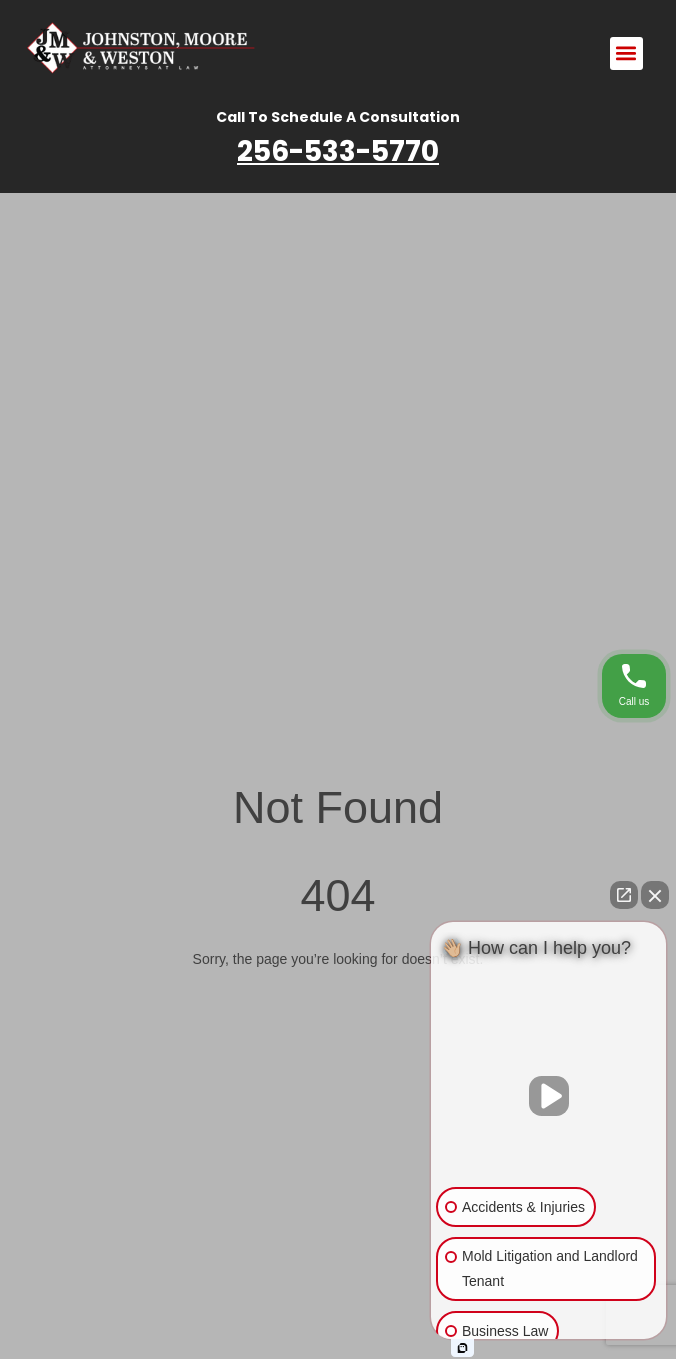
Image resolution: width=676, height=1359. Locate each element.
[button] (626, 53)
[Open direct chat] (624, 895)
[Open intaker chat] (462, 1348)
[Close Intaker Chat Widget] (655, 895)
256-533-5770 (338, 151)
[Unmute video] (549, 1096)
